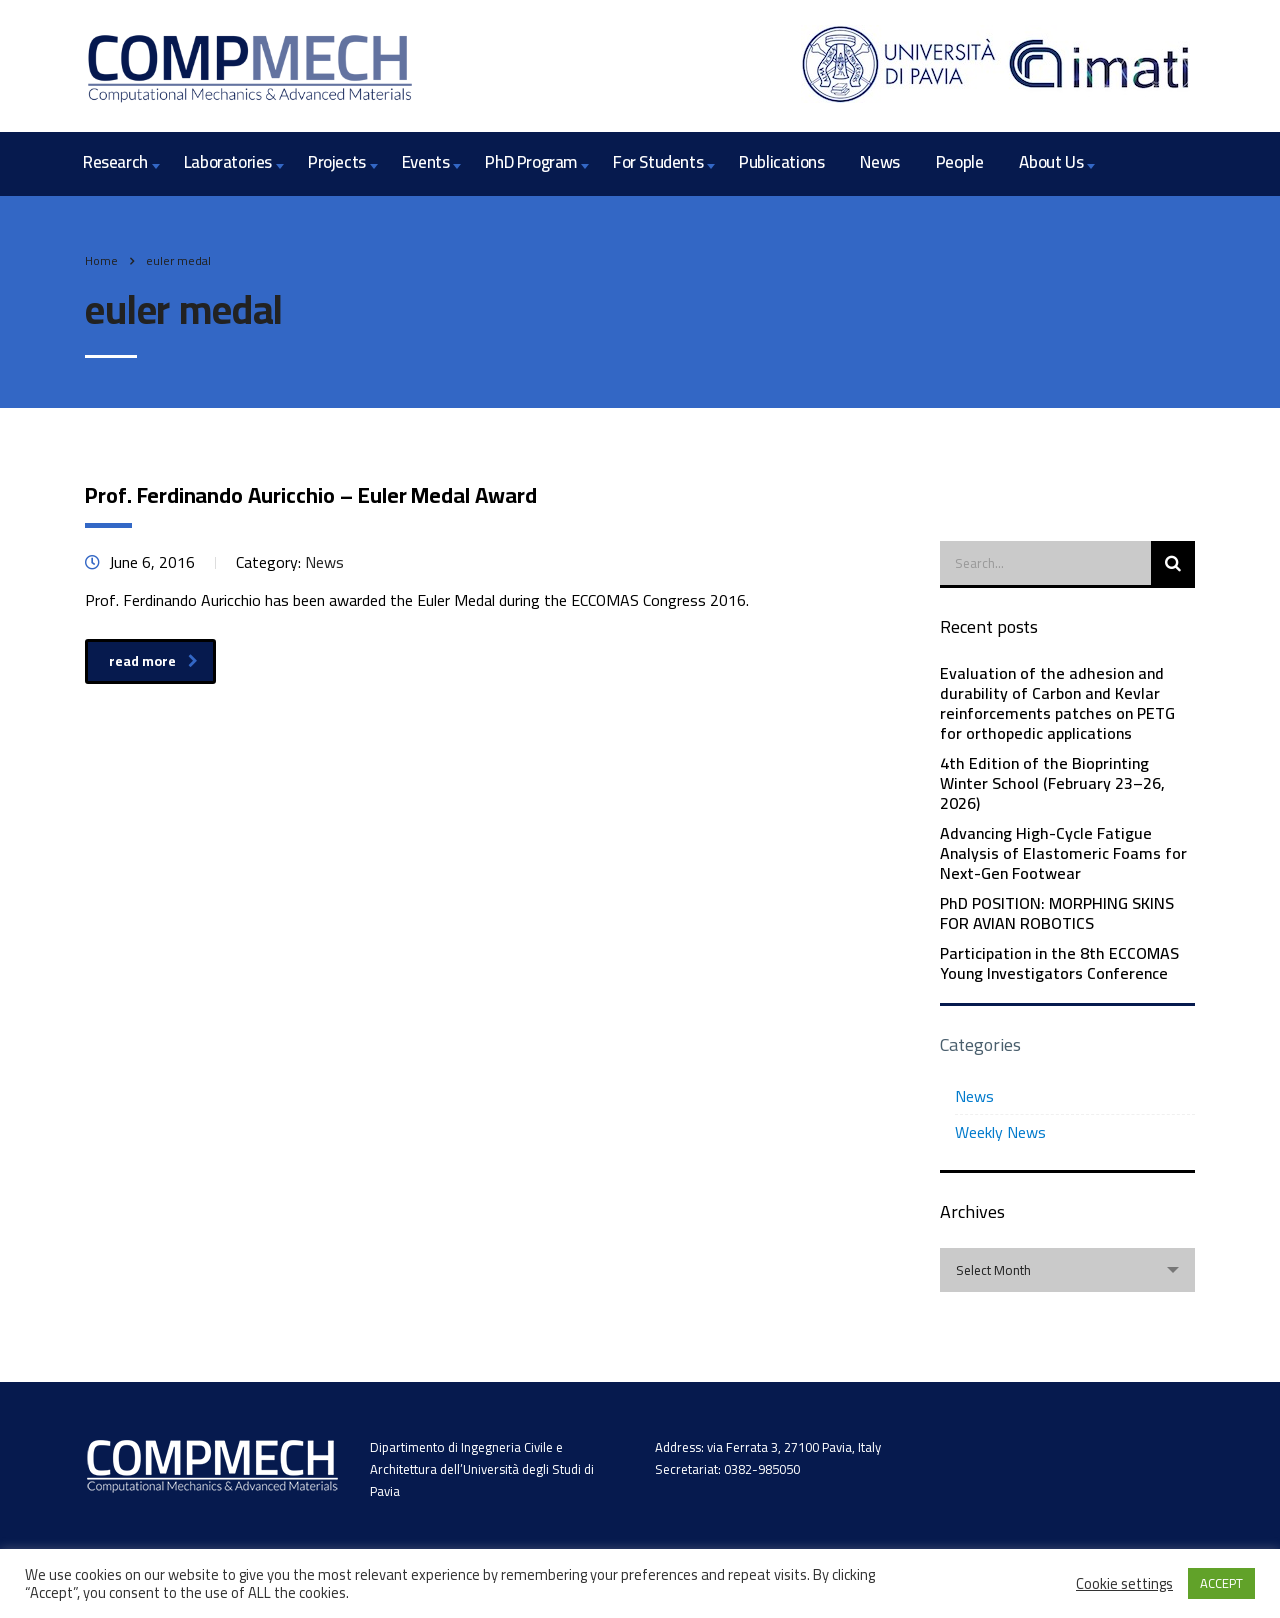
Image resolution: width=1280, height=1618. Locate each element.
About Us (1051, 162)
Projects (337, 162)
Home (101, 260)
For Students (658, 162)
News (879, 162)
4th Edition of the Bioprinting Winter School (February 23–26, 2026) (1052, 783)
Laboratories (228, 162)
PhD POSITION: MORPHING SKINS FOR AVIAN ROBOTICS (1057, 913)
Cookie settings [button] (1124, 1584)
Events (426, 162)
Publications (781, 162)
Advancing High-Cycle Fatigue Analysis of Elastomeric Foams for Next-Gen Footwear (1063, 853)
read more (153, 661)
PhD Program (531, 162)
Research (115, 162)
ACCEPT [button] (1221, 1583)
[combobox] (1067, 1270)
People (960, 162)
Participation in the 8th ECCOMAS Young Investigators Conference (1059, 963)
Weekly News (1000, 1132)
